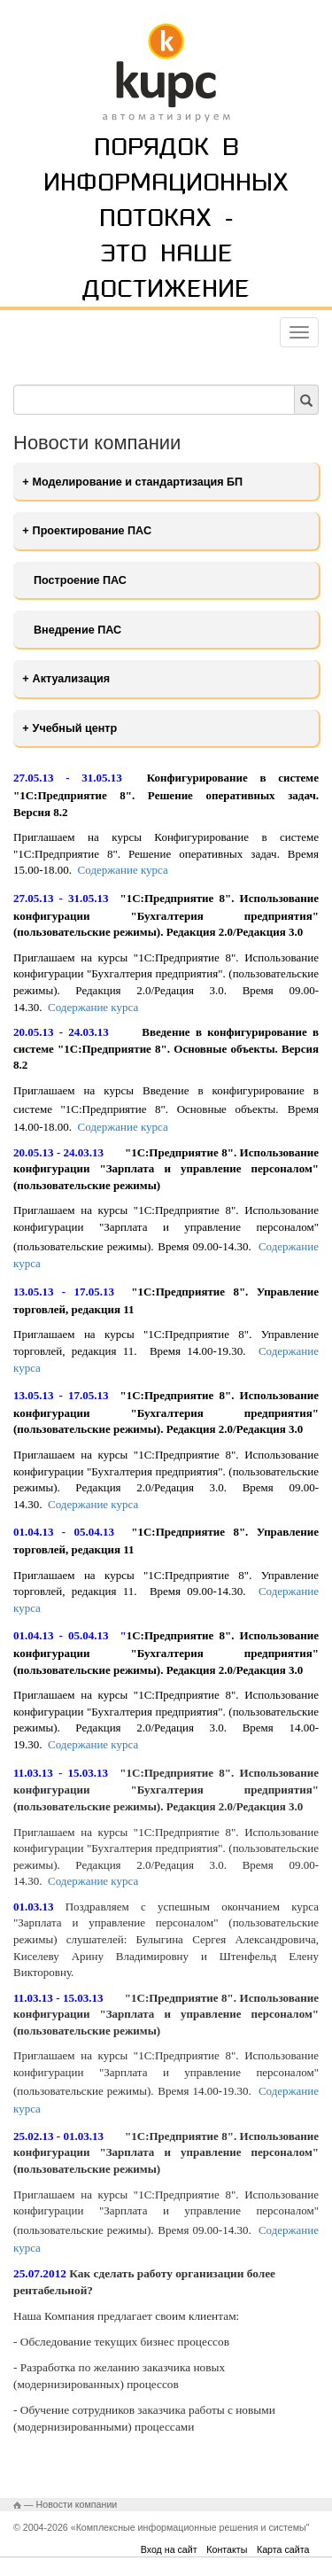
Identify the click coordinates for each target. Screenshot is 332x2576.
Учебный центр (75, 728)
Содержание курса (123, 869)
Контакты (226, 2549)
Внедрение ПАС (77, 630)
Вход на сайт (169, 2549)
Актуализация (71, 679)
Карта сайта (283, 2549)
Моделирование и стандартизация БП (138, 482)
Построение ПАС (80, 580)
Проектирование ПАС (92, 531)
